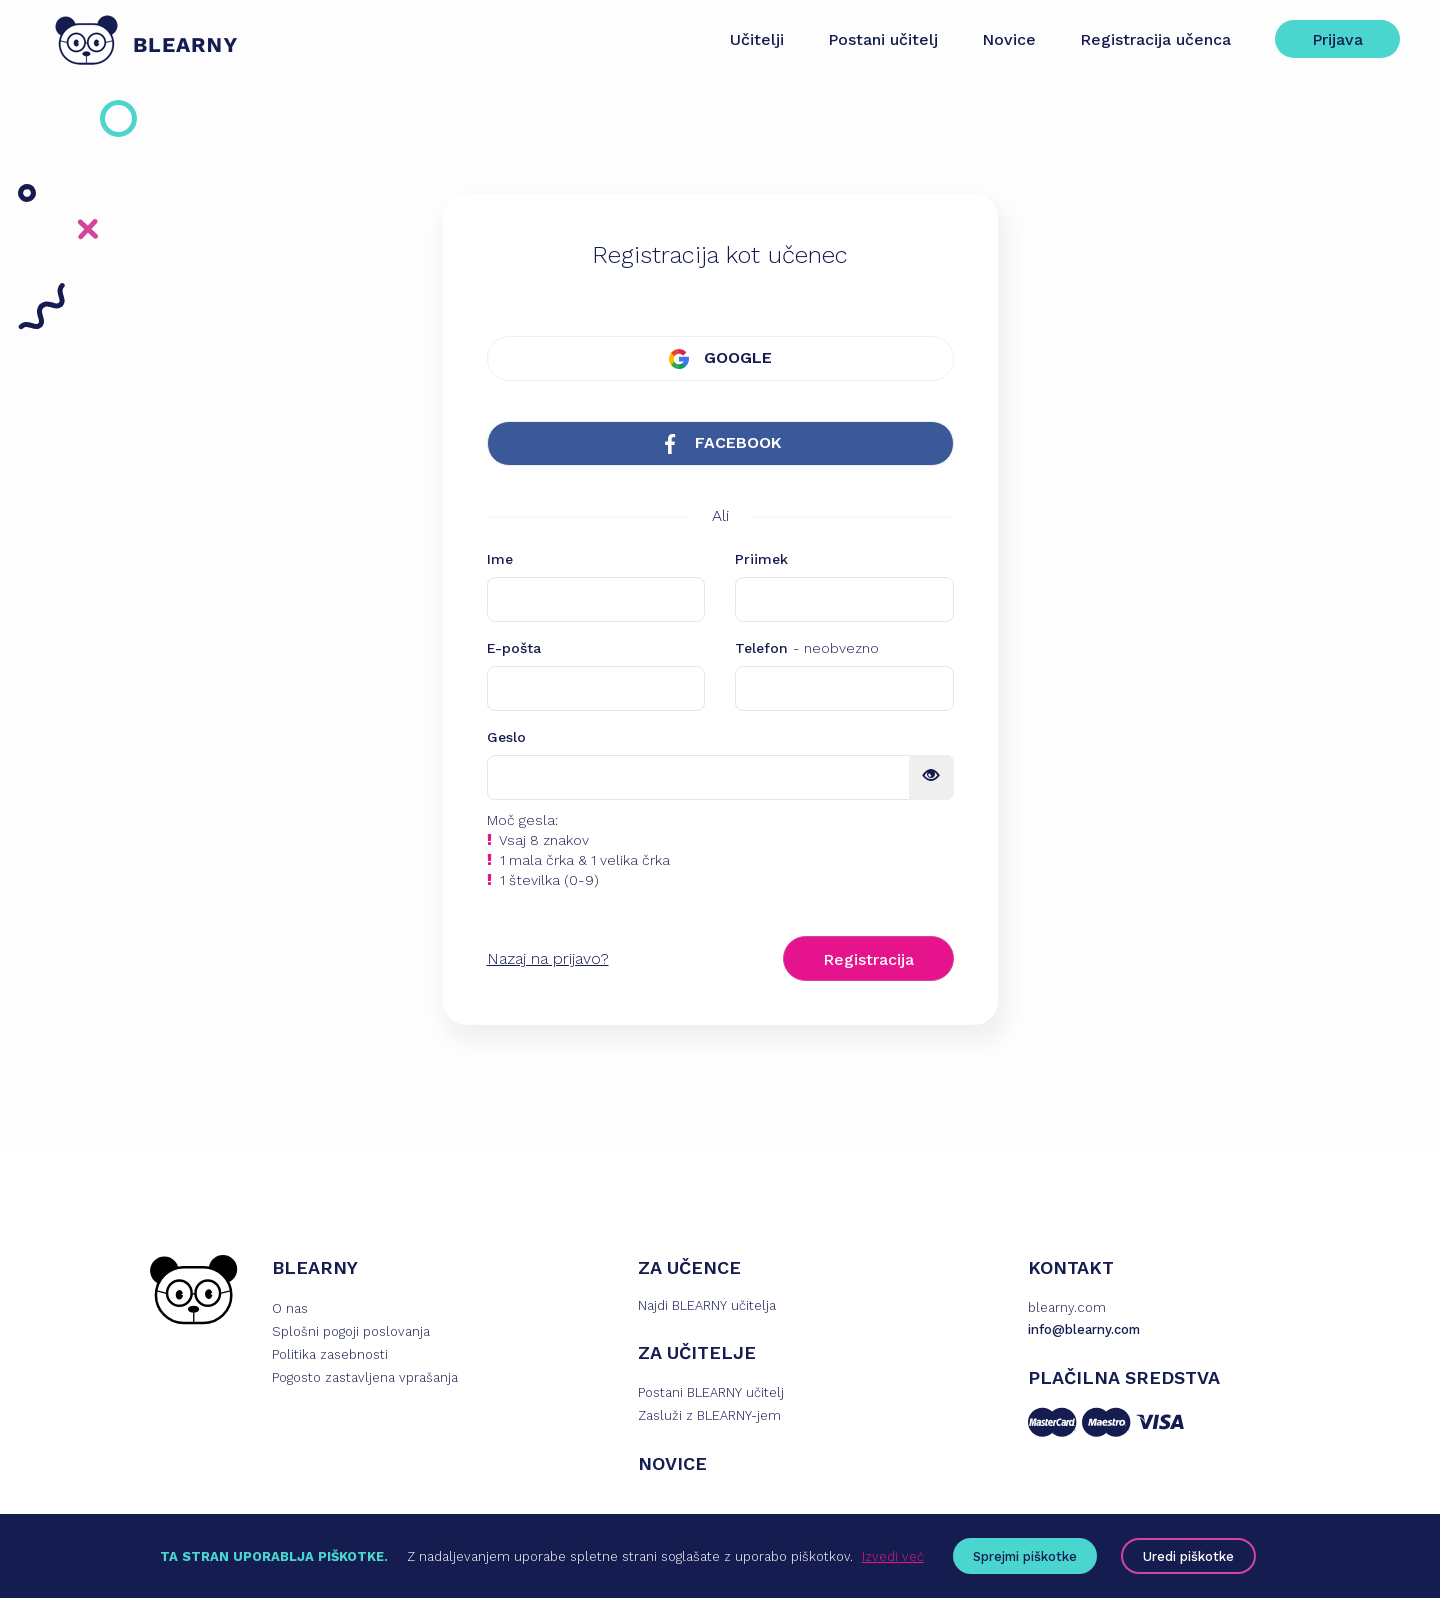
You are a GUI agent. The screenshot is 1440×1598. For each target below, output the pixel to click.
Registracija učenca (1155, 39)
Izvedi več (893, 1556)
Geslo (506, 737)
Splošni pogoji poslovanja (351, 1331)
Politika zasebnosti (330, 1354)
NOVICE (672, 1463)
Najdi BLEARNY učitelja (707, 1305)
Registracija (868, 959)
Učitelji (757, 39)
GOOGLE (720, 358)
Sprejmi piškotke (1025, 1556)
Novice (1009, 39)
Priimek (761, 559)
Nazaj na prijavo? (548, 958)
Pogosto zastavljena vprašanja (365, 1377)
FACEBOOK (720, 443)
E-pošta (514, 648)
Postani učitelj (883, 39)
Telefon (807, 648)
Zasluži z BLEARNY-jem (709, 1415)
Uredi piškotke (1188, 1556)
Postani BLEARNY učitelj (711, 1392)
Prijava (1337, 39)
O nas (290, 1308)
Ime (500, 559)
